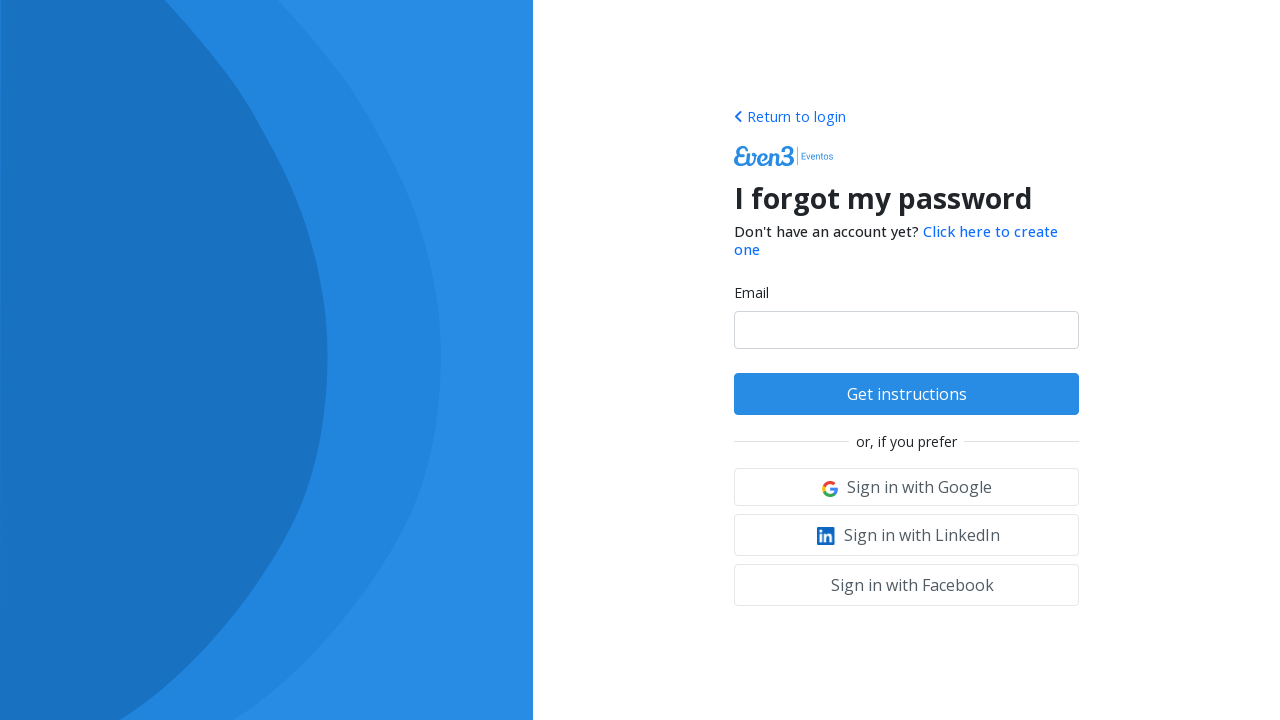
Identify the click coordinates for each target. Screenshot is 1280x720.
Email (751, 292)
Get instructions (907, 394)
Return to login (790, 116)
